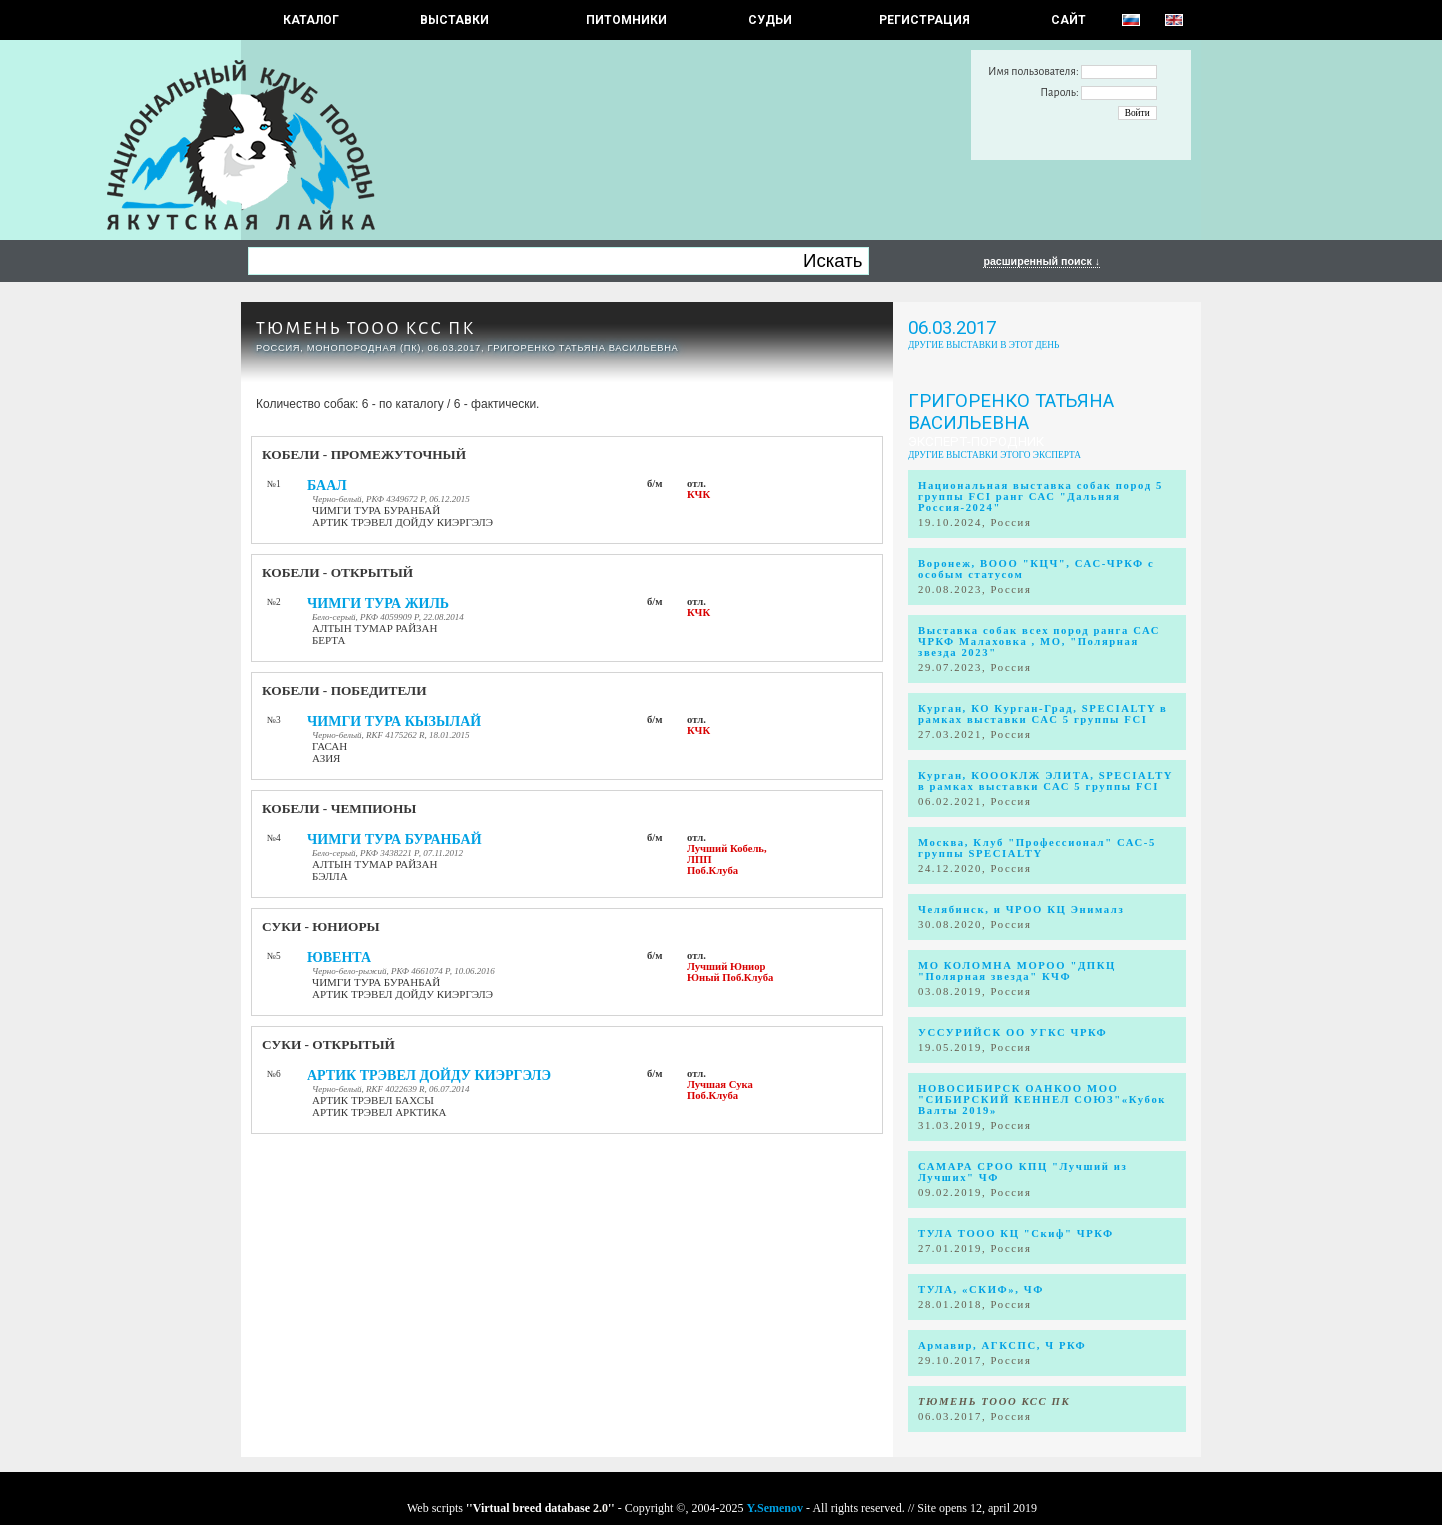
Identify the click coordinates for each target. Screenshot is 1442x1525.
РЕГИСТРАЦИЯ (924, 20)
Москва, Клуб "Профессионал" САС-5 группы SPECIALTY (1037, 848)
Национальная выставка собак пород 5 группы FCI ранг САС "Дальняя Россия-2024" (1040, 496)
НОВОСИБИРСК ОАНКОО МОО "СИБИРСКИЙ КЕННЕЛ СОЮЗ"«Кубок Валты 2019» (1042, 1099)
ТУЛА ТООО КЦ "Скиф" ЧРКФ (1016, 1233)
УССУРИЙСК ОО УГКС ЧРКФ (1012, 1032)
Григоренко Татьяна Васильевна (1011, 412)
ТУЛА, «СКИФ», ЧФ (981, 1289)
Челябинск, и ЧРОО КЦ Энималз (1021, 909)
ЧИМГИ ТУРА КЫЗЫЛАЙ (394, 721)
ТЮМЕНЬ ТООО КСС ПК (365, 328)
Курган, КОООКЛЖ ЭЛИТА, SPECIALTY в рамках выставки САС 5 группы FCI (1045, 781)
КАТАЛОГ (311, 20)
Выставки (454, 20)
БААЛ (327, 485)
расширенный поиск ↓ (1041, 261)
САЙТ (1068, 20)
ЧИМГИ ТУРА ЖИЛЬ (378, 603)
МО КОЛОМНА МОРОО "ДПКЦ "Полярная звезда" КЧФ (1017, 971)
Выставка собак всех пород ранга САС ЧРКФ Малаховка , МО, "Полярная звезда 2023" (1039, 641)
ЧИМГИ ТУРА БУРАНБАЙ (394, 839)
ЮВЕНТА (339, 957)
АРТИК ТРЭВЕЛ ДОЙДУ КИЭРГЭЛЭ (429, 1075)
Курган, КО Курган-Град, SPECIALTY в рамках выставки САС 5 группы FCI (1042, 714)
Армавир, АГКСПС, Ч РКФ (1002, 1345)
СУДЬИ (770, 20)
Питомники (626, 20)
